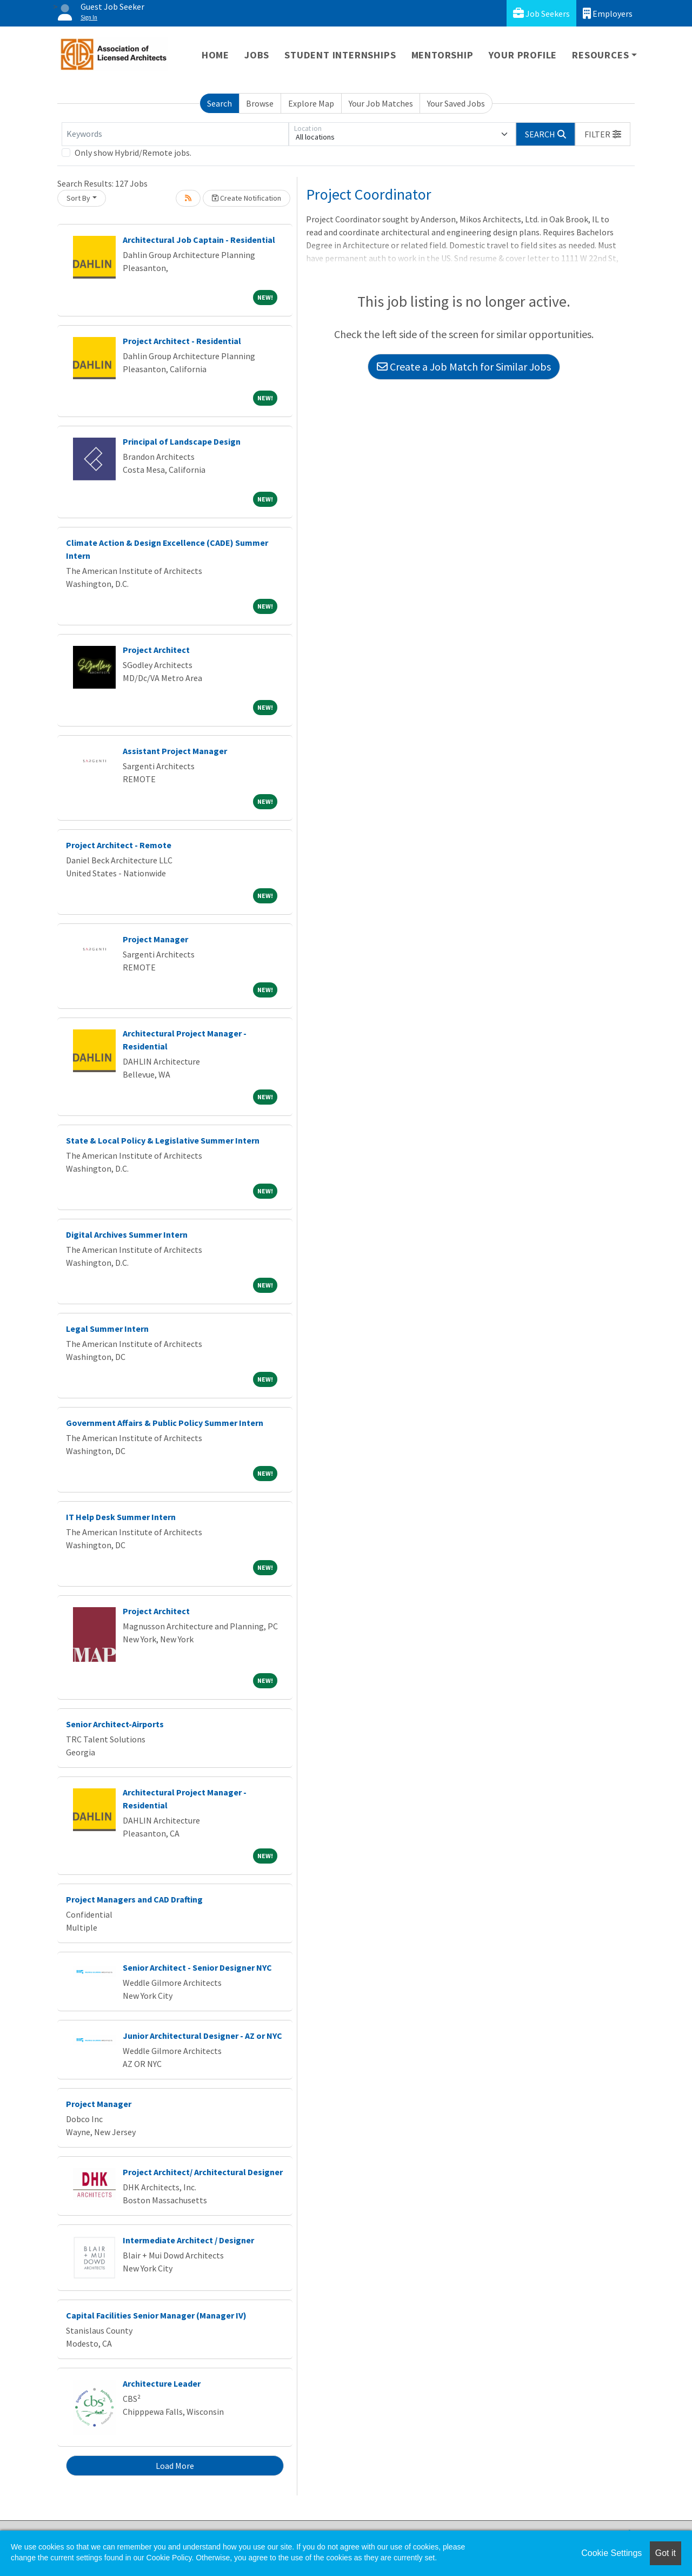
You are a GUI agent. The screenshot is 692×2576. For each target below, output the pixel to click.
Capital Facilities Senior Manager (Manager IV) (156, 2315)
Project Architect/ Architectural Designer (203, 2172)
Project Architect (156, 649)
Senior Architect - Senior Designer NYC (197, 1967)
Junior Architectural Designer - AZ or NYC (202, 2035)
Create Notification (246, 198)
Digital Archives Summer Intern (127, 1234)
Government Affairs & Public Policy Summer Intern (164, 1422)
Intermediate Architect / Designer (188, 2240)
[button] (602, 134)
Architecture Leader (162, 2383)
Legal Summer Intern (107, 1328)
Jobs (256, 55)
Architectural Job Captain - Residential (199, 239)
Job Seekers (541, 13)
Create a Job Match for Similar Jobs (464, 366)
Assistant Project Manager (175, 750)
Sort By (78, 198)
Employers (608, 13)
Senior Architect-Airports (115, 1724)
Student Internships (340, 55)
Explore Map (311, 103)
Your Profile (523, 55)
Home (215, 55)
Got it (665, 2553)
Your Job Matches (381, 103)
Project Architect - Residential (182, 340)
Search (219, 103)
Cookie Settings (611, 2553)
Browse (260, 103)
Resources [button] (600, 55)
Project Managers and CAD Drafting (134, 1899)
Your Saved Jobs (456, 103)
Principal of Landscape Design (182, 441)
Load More (175, 2465)
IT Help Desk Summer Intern (121, 1516)
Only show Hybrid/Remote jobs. (133, 152)
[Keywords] (175, 134)
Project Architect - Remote (118, 845)
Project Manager (155, 939)
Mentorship (442, 55)
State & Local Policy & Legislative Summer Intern (163, 1140)
